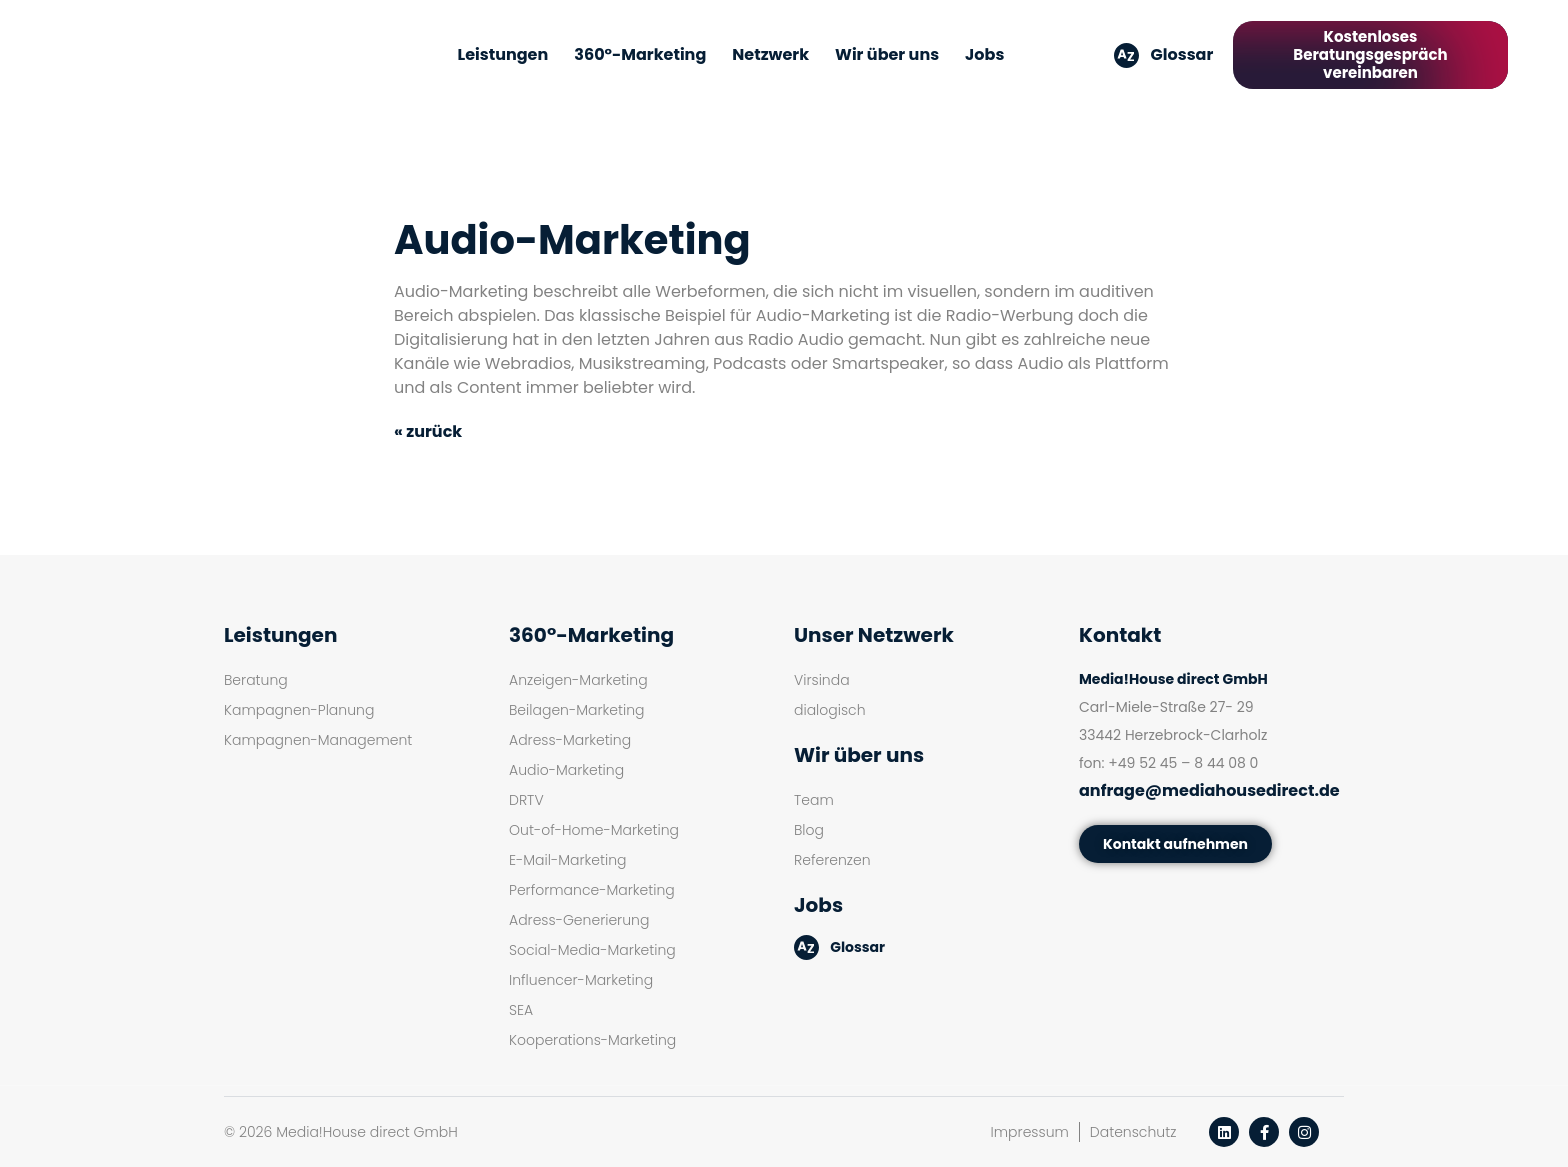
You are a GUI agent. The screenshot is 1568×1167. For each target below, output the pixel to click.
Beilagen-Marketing (576, 710)
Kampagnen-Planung (299, 710)
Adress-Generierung (579, 920)
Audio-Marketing (566, 770)
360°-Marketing (640, 54)
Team (814, 800)
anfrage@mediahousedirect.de (1209, 790)
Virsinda (822, 680)
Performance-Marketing (592, 890)
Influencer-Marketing (581, 980)
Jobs (984, 54)
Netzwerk (770, 54)
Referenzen (832, 860)
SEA (521, 1010)
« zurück (428, 431)
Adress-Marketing (570, 740)
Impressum (1030, 1132)
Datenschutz (1133, 1132)
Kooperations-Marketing (592, 1040)
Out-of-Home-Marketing (594, 830)
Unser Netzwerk (874, 635)
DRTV (526, 800)
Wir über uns (887, 54)
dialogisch (830, 710)
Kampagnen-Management (318, 740)
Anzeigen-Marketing (578, 680)
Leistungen (503, 54)
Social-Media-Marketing (592, 950)
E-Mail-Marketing (567, 860)
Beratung (256, 680)
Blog (809, 830)
